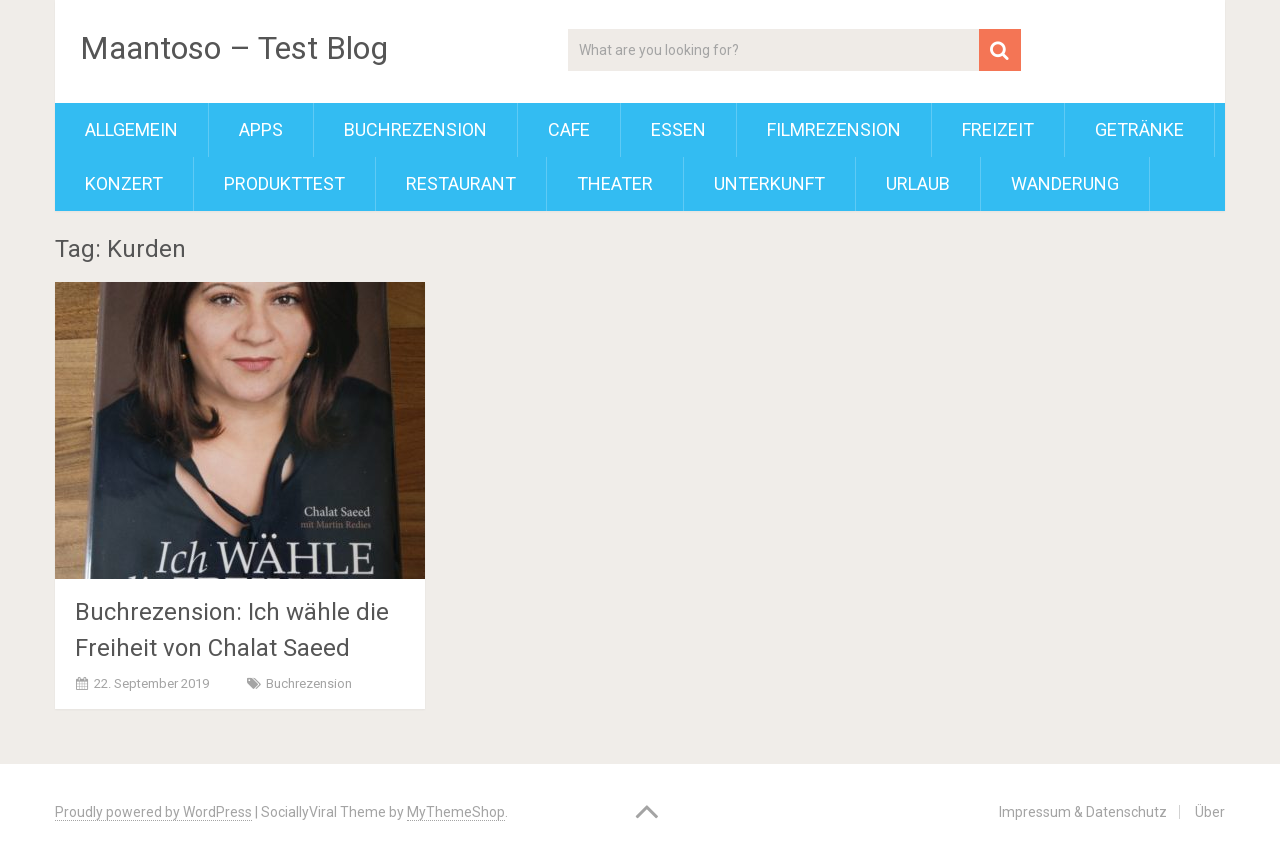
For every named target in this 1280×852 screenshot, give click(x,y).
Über (1210, 812)
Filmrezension (834, 129)
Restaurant (461, 183)
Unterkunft (769, 183)
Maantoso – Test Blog (234, 48)
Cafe (569, 129)
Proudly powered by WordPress (153, 812)
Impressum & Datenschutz (1083, 812)
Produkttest (284, 183)
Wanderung (1065, 183)
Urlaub (918, 183)
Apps (261, 129)
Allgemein (131, 129)
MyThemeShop (456, 812)
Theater (615, 183)
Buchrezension (415, 129)
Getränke (1139, 129)
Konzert (124, 183)
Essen (678, 129)
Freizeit (998, 129)
